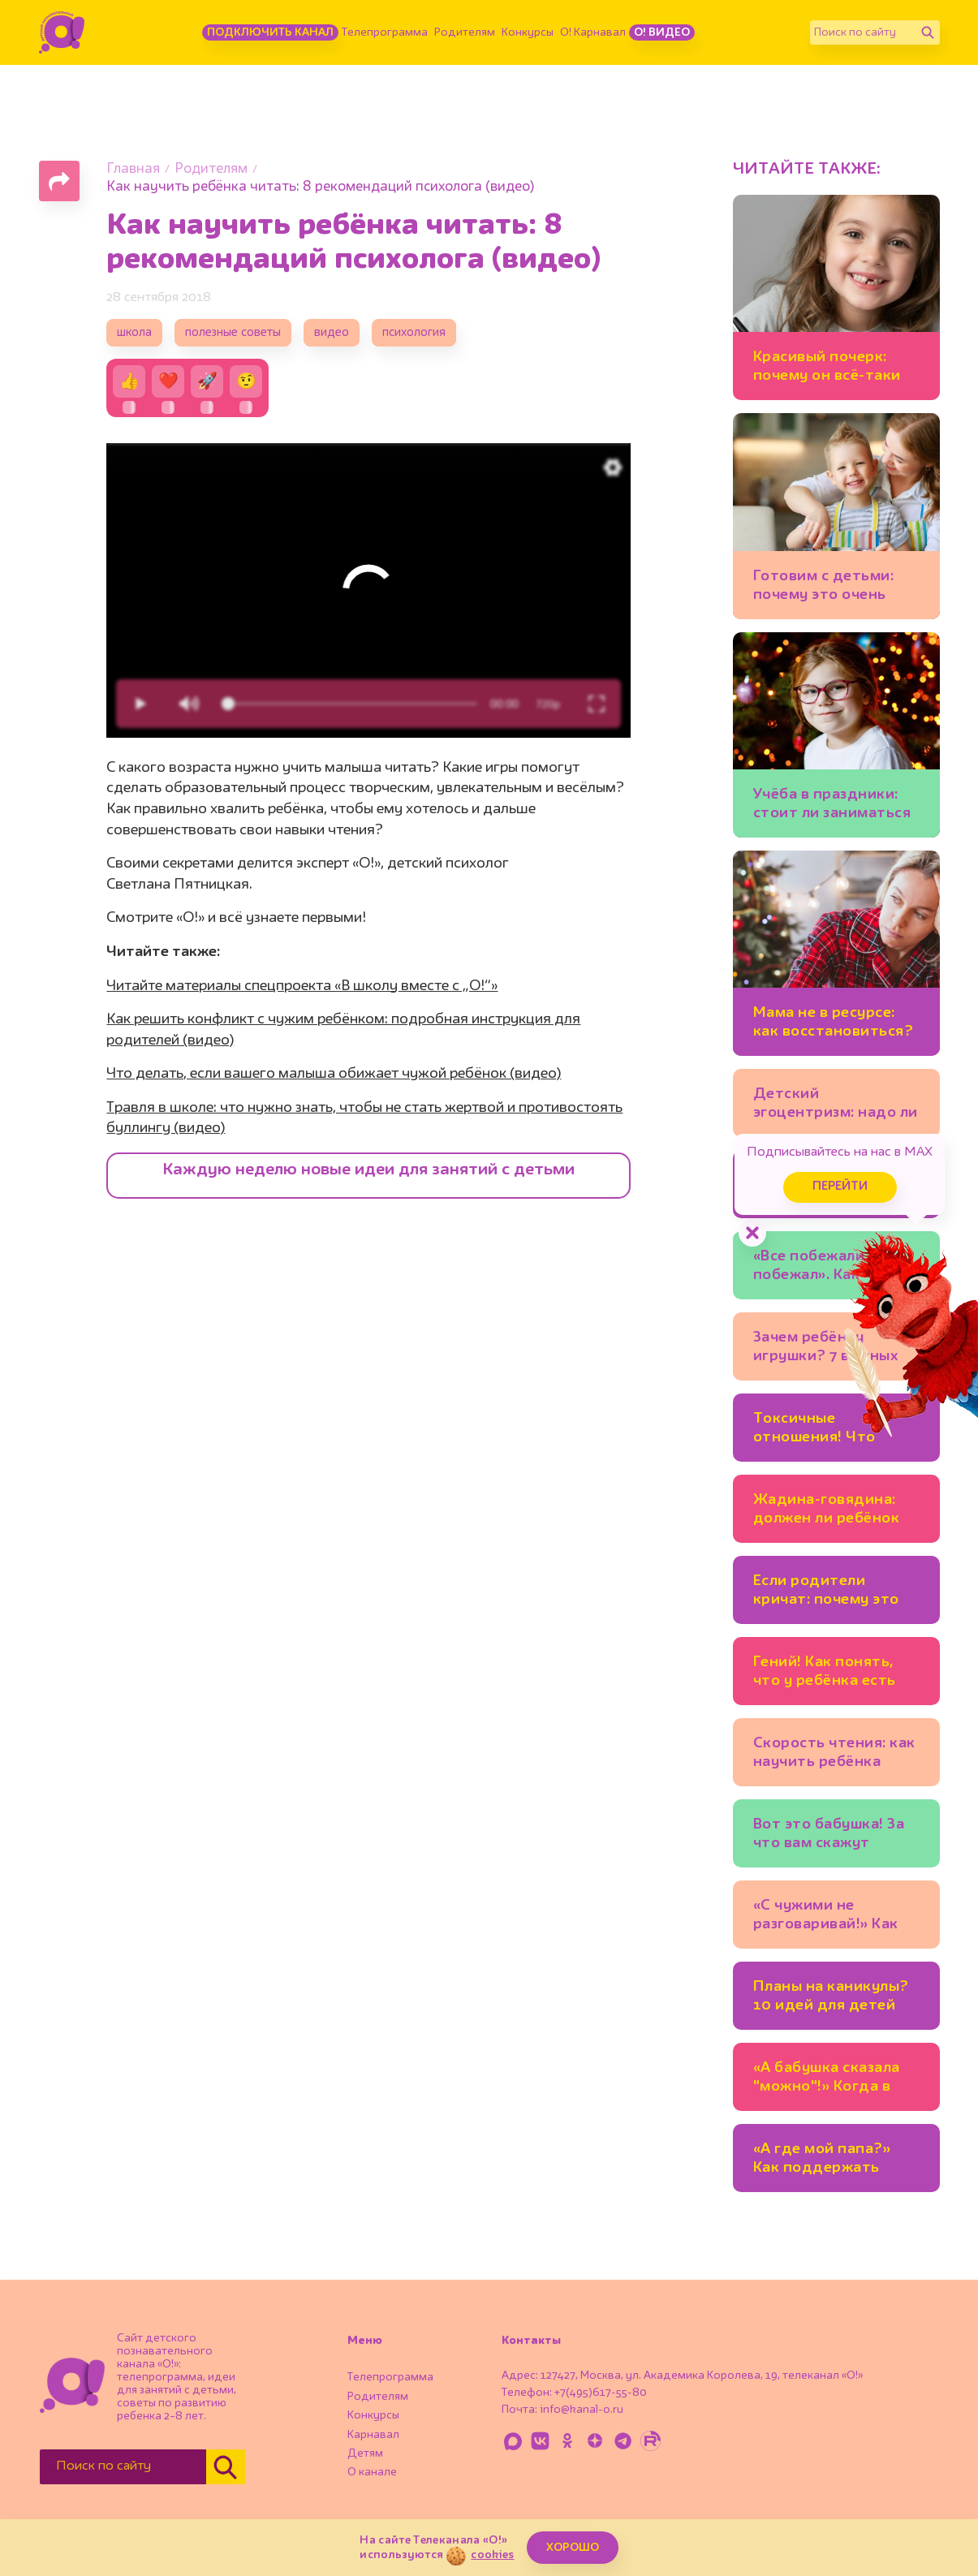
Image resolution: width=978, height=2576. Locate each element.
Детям (365, 2453)
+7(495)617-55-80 (600, 2392)
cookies (492, 2555)
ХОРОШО (572, 2547)
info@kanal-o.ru (581, 2409)
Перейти (840, 1187)
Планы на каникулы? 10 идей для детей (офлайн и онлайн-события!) (831, 1998)
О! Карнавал (593, 32)
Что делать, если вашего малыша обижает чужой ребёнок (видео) (333, 1073)
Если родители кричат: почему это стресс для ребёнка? (832, 1592)
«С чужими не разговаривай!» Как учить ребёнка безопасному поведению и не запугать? (825, 1917)
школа (134, 333)
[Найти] (928, 32)
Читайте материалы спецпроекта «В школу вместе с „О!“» (302, 986)
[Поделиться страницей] (59, 181)
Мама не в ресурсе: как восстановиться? (833, 1022)
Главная (133, 169)
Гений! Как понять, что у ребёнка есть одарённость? (824, 1674)
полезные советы (233, 333)
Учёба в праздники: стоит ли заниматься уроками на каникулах (832, 806)
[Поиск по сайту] (863, 32)
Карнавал (373, 2435)
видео (331, 333)
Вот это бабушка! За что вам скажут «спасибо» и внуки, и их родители (830, 1836)
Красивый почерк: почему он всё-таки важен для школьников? (827, 369)
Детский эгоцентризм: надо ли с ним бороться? (835, 1106)
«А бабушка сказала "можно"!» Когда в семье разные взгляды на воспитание (836, 2079)
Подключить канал (270, 32)
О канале (372, 2472)
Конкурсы (528, 32)
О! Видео (662, 32)
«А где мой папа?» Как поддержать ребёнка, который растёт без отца (822, 2161)
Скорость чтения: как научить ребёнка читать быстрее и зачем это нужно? (834, 1755)
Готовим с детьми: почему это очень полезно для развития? (823, 588)
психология (414, 333)
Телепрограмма (385, 32)
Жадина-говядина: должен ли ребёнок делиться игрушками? (826, 1511)
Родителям (464, 32)
